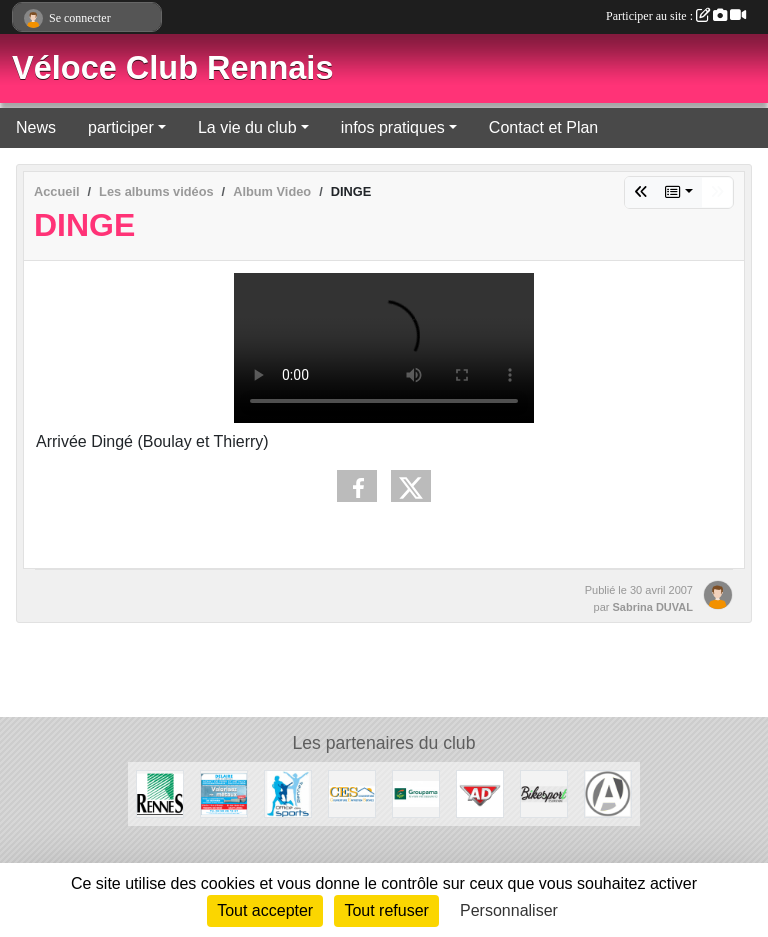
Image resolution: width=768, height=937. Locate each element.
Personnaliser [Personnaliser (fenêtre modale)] (509, 910)
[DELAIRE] (224, 792)
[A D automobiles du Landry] (480, 792)
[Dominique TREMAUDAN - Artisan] (608, 792)
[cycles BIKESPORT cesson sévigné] (544, 792)
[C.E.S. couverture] (352, 792)
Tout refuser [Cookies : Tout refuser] (386, 910)
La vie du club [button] (247, 127)
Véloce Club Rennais (172, 68)
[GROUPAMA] (416, 792)
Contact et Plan (543, 127)
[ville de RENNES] (160, 792)
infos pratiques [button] (393, 127)
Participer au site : (676, 16)
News (36, 127)
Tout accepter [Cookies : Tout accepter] (265, 910)
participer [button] (121, 127)
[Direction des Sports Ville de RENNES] (288, 792)
